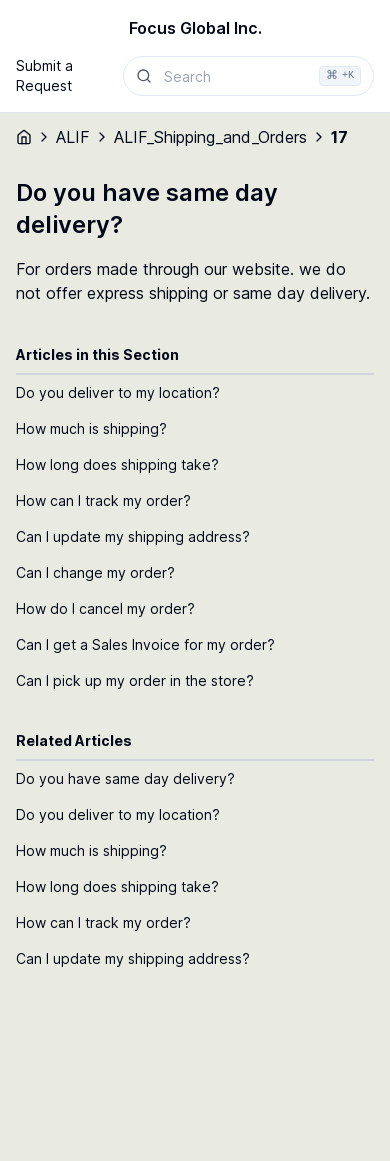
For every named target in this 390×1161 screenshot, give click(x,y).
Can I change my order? (95, 572)
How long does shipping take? (117, 464)
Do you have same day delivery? (125, 778)
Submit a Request (44, 75)
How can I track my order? (103, 500)
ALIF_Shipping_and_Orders (210, 137)
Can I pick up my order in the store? (135, 680)
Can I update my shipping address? (133, 536)
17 (339, 137)
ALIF (73, 137)
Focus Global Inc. (195, 28)
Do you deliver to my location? (118, 392)
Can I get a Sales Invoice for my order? (145, 644)
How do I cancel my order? (105, 608)
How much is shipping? (91, 428)
